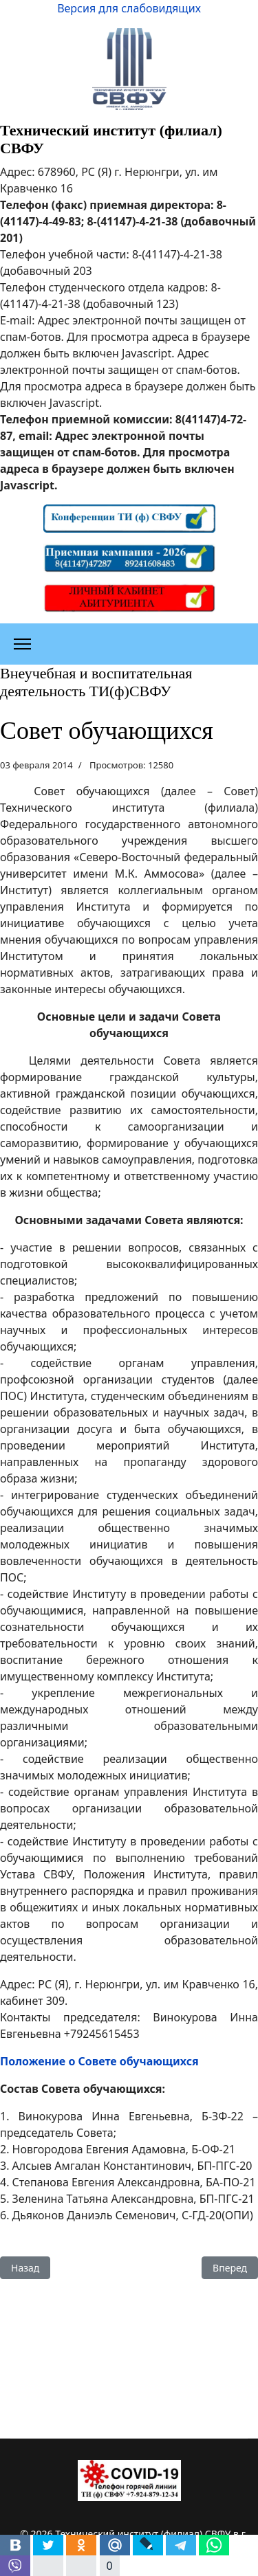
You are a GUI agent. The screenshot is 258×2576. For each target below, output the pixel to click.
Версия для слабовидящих (129, 8)
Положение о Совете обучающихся (99, 2061)
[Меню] (22, 644)
